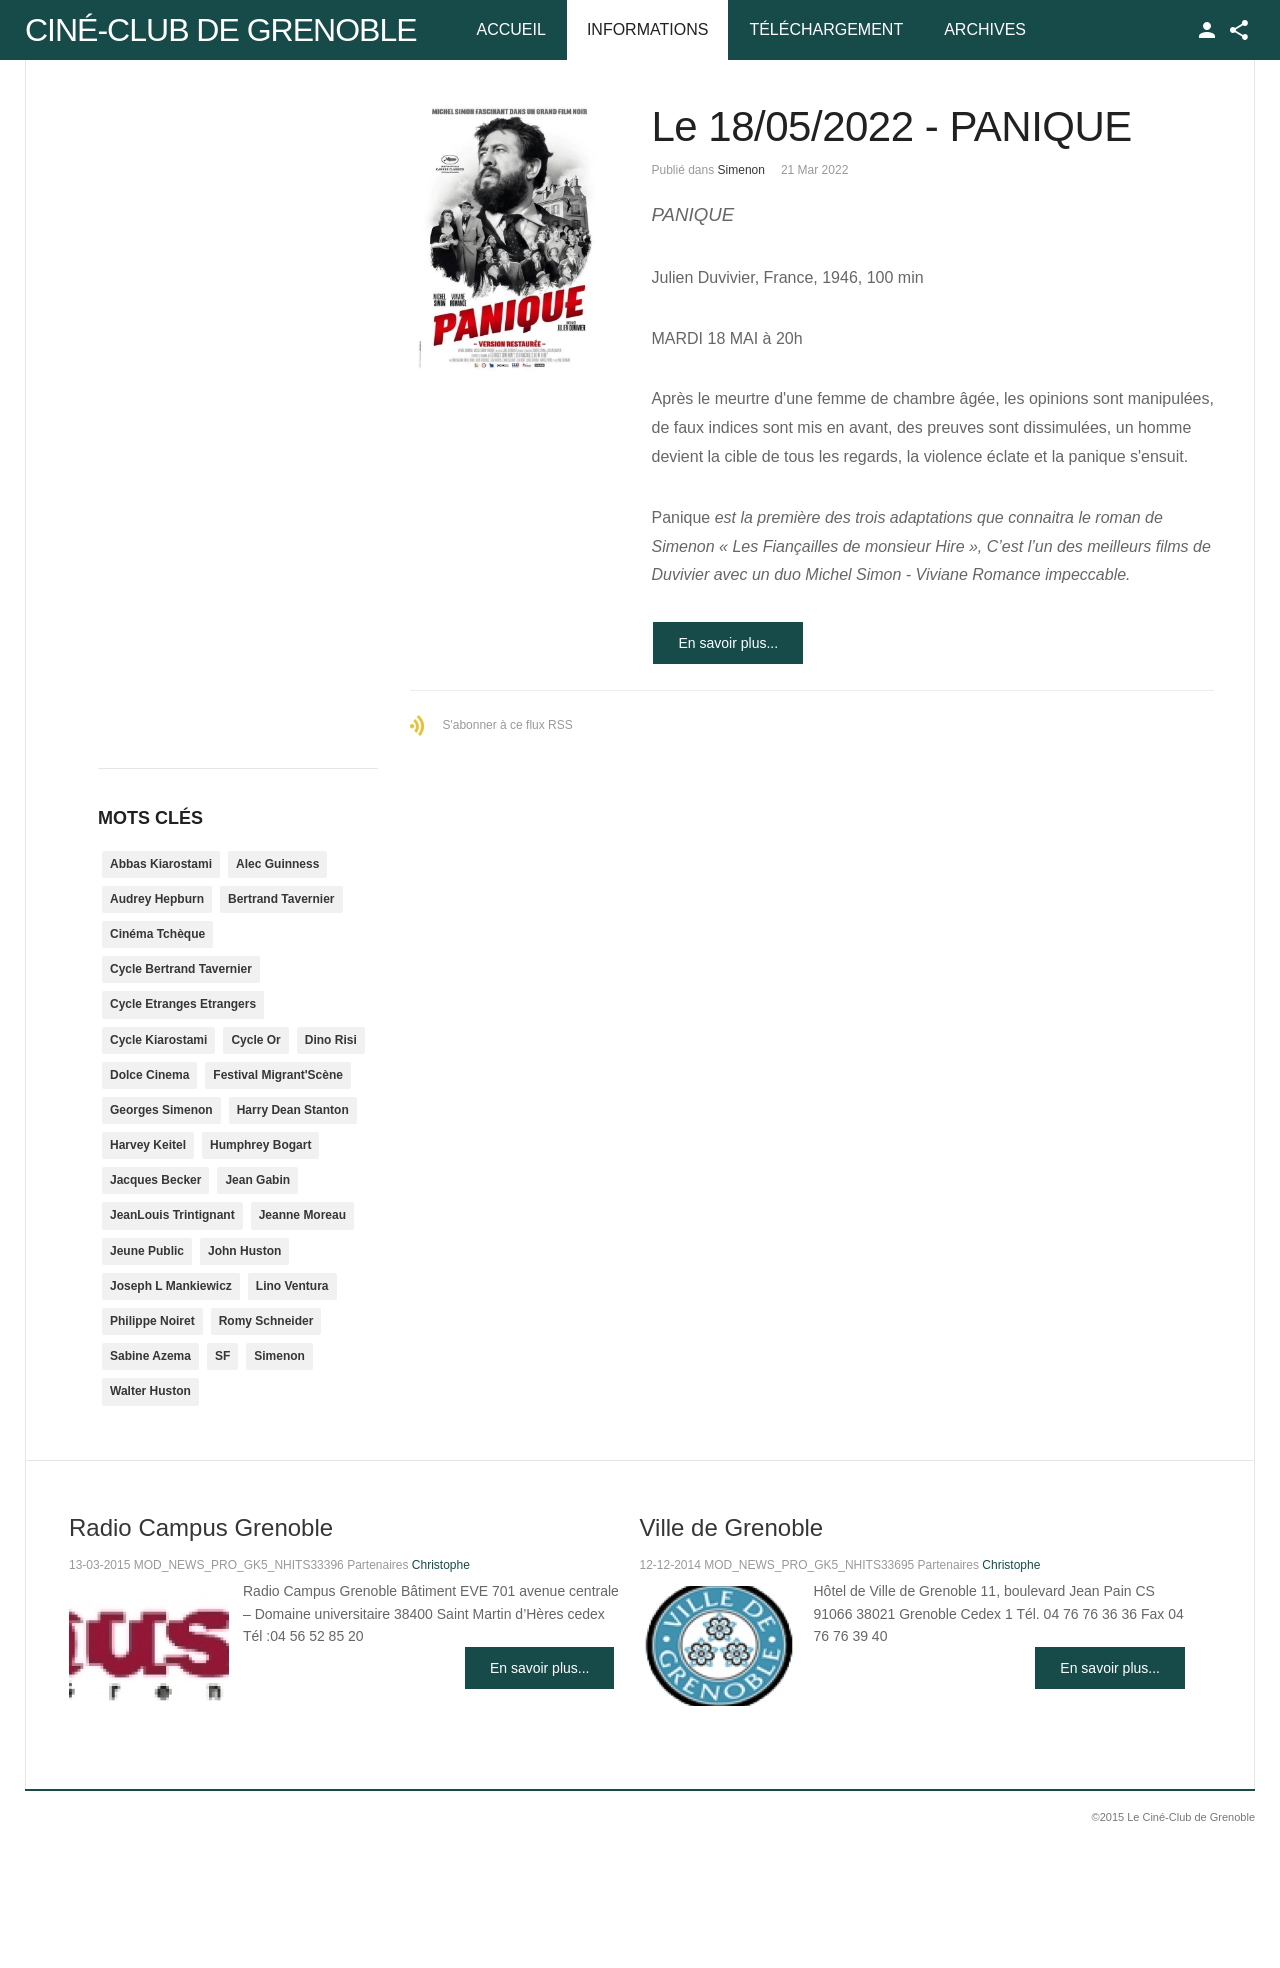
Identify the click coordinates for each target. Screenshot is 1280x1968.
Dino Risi (331, 1040)
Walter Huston (150, 1391)
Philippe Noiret (152, 1321)
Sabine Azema (150, 1356)
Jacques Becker (155, 1180)
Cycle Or (255, 1040)
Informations (647, 29)
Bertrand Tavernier (281, 899)
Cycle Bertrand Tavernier (181, 969)
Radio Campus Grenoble (201, 1527)
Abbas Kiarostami (161, 864)
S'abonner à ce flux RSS (507, 725)
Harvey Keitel (148, 1145)
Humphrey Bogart (260, 1145)
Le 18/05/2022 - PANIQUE (891, 126)
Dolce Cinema (149, 1075)
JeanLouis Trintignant (172, 1215)
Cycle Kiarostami (158, 1040)
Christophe (441, 1565)
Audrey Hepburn (157, 899)
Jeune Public (147, 1251)
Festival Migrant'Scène (278, 1075)
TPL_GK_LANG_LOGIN (1207, 30)
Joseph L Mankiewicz (171, 1286)
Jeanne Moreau (302, 1215)
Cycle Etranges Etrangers (183, 1004)
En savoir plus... (728, 643)
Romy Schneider (266, 1321)
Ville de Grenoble (731, 1527)
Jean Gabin (257, 1180)
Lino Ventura (292, 1286)
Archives (985, 29)
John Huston (244, 1251)
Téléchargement (826, 29)
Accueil (511, 29)
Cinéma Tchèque (157, 934)
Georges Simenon (161, 1110)
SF (222, 1356)
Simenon (741, 170)
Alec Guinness (277, 864)
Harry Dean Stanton (293, 1110)
